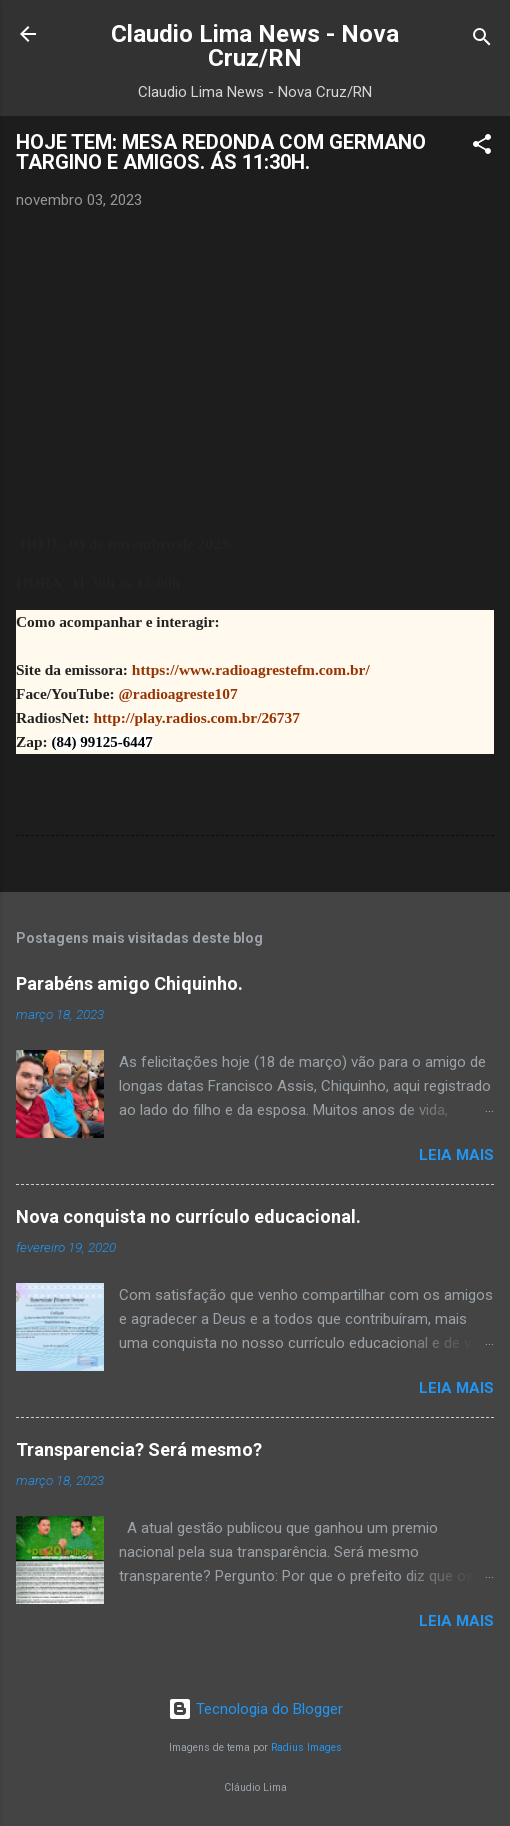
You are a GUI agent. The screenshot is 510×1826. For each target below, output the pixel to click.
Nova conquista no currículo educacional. (188, 1216)
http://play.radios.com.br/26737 (196, 717)
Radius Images (306, 1747)
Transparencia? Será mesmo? (139, 1449)
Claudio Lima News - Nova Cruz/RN (255, 46)
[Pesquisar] (482, 40)
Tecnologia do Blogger (255, 1709)
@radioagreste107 (177, 693)
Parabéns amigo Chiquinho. (129, 983)
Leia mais (456, 1155)
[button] (482, 147)
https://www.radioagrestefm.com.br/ (251, 669)
